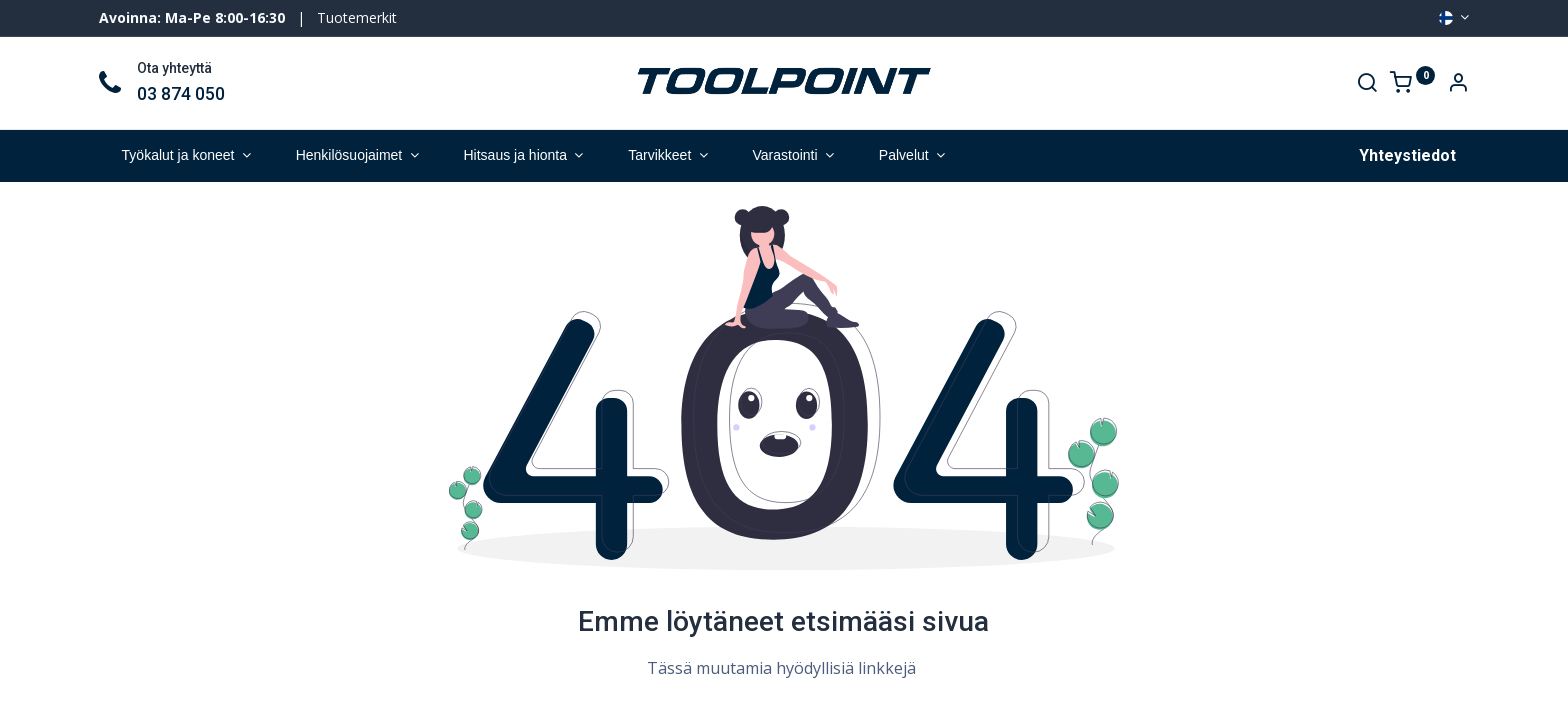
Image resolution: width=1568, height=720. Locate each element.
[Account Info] (1458, 84)
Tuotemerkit (357, 17)
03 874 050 (181, 94)
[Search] (1367, 84)
